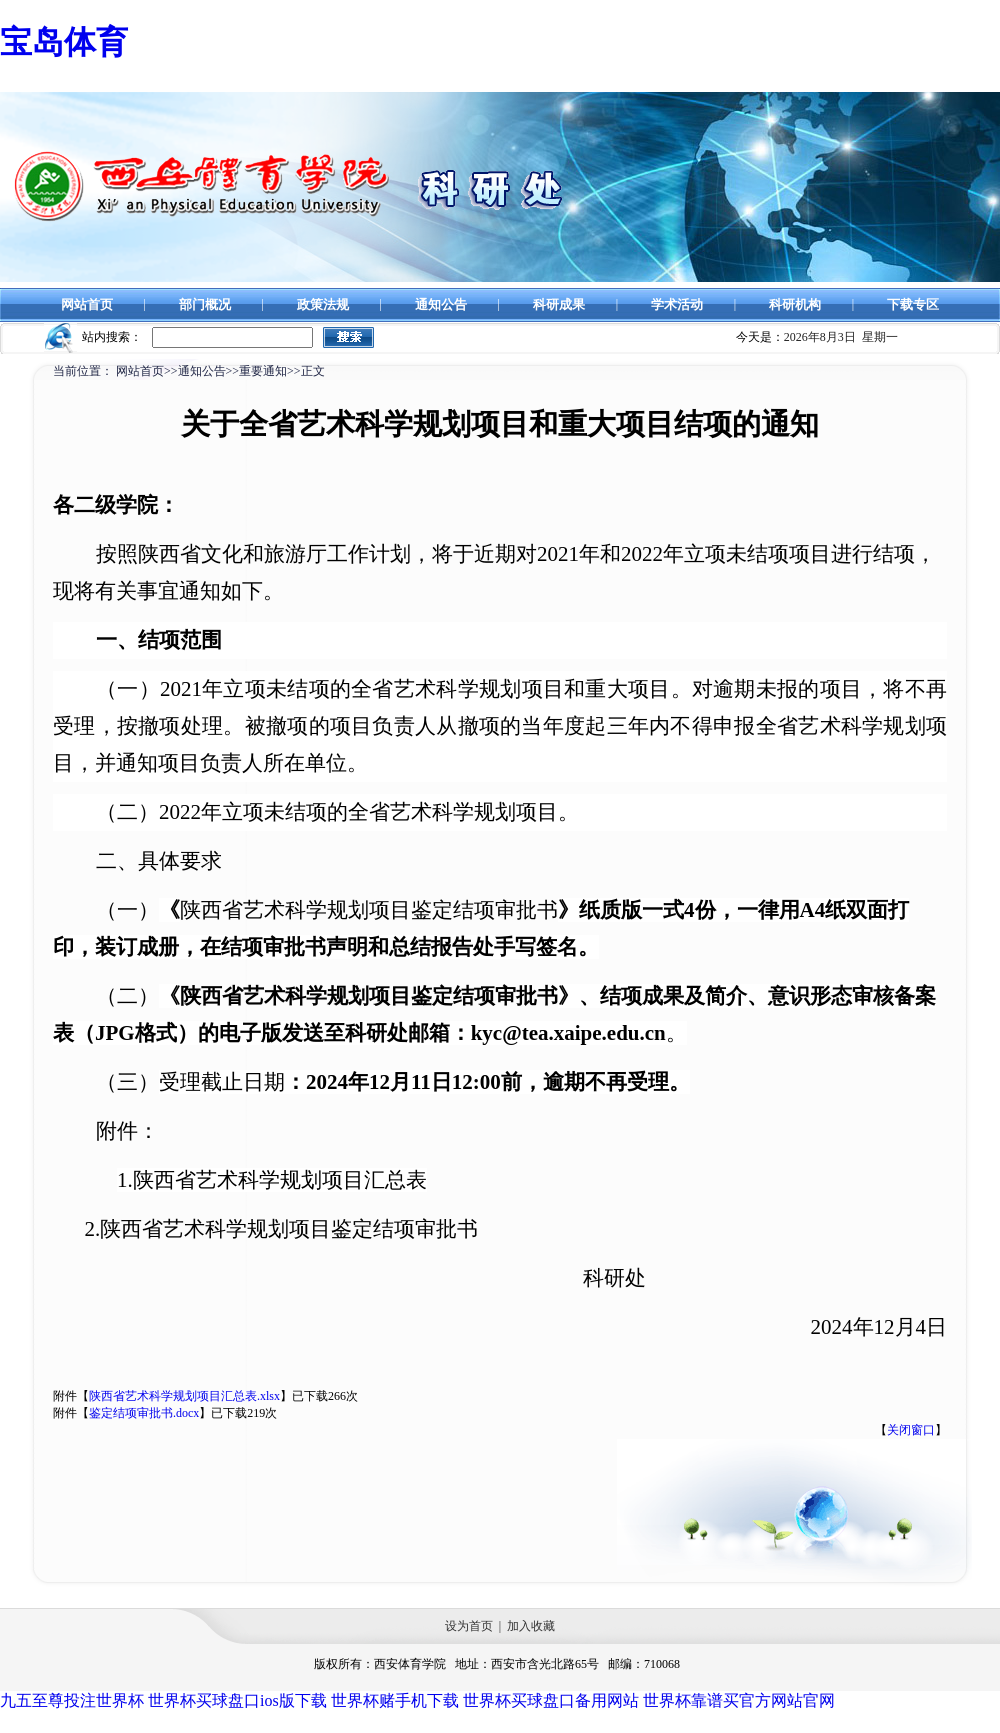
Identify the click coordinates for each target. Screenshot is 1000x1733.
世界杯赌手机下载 (395, 1700)
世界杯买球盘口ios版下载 (237, 1700)
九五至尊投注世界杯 (72, 1700)
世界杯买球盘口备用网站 (551, 1700)
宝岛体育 (64, 42)
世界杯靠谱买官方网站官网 (739, 1700)
